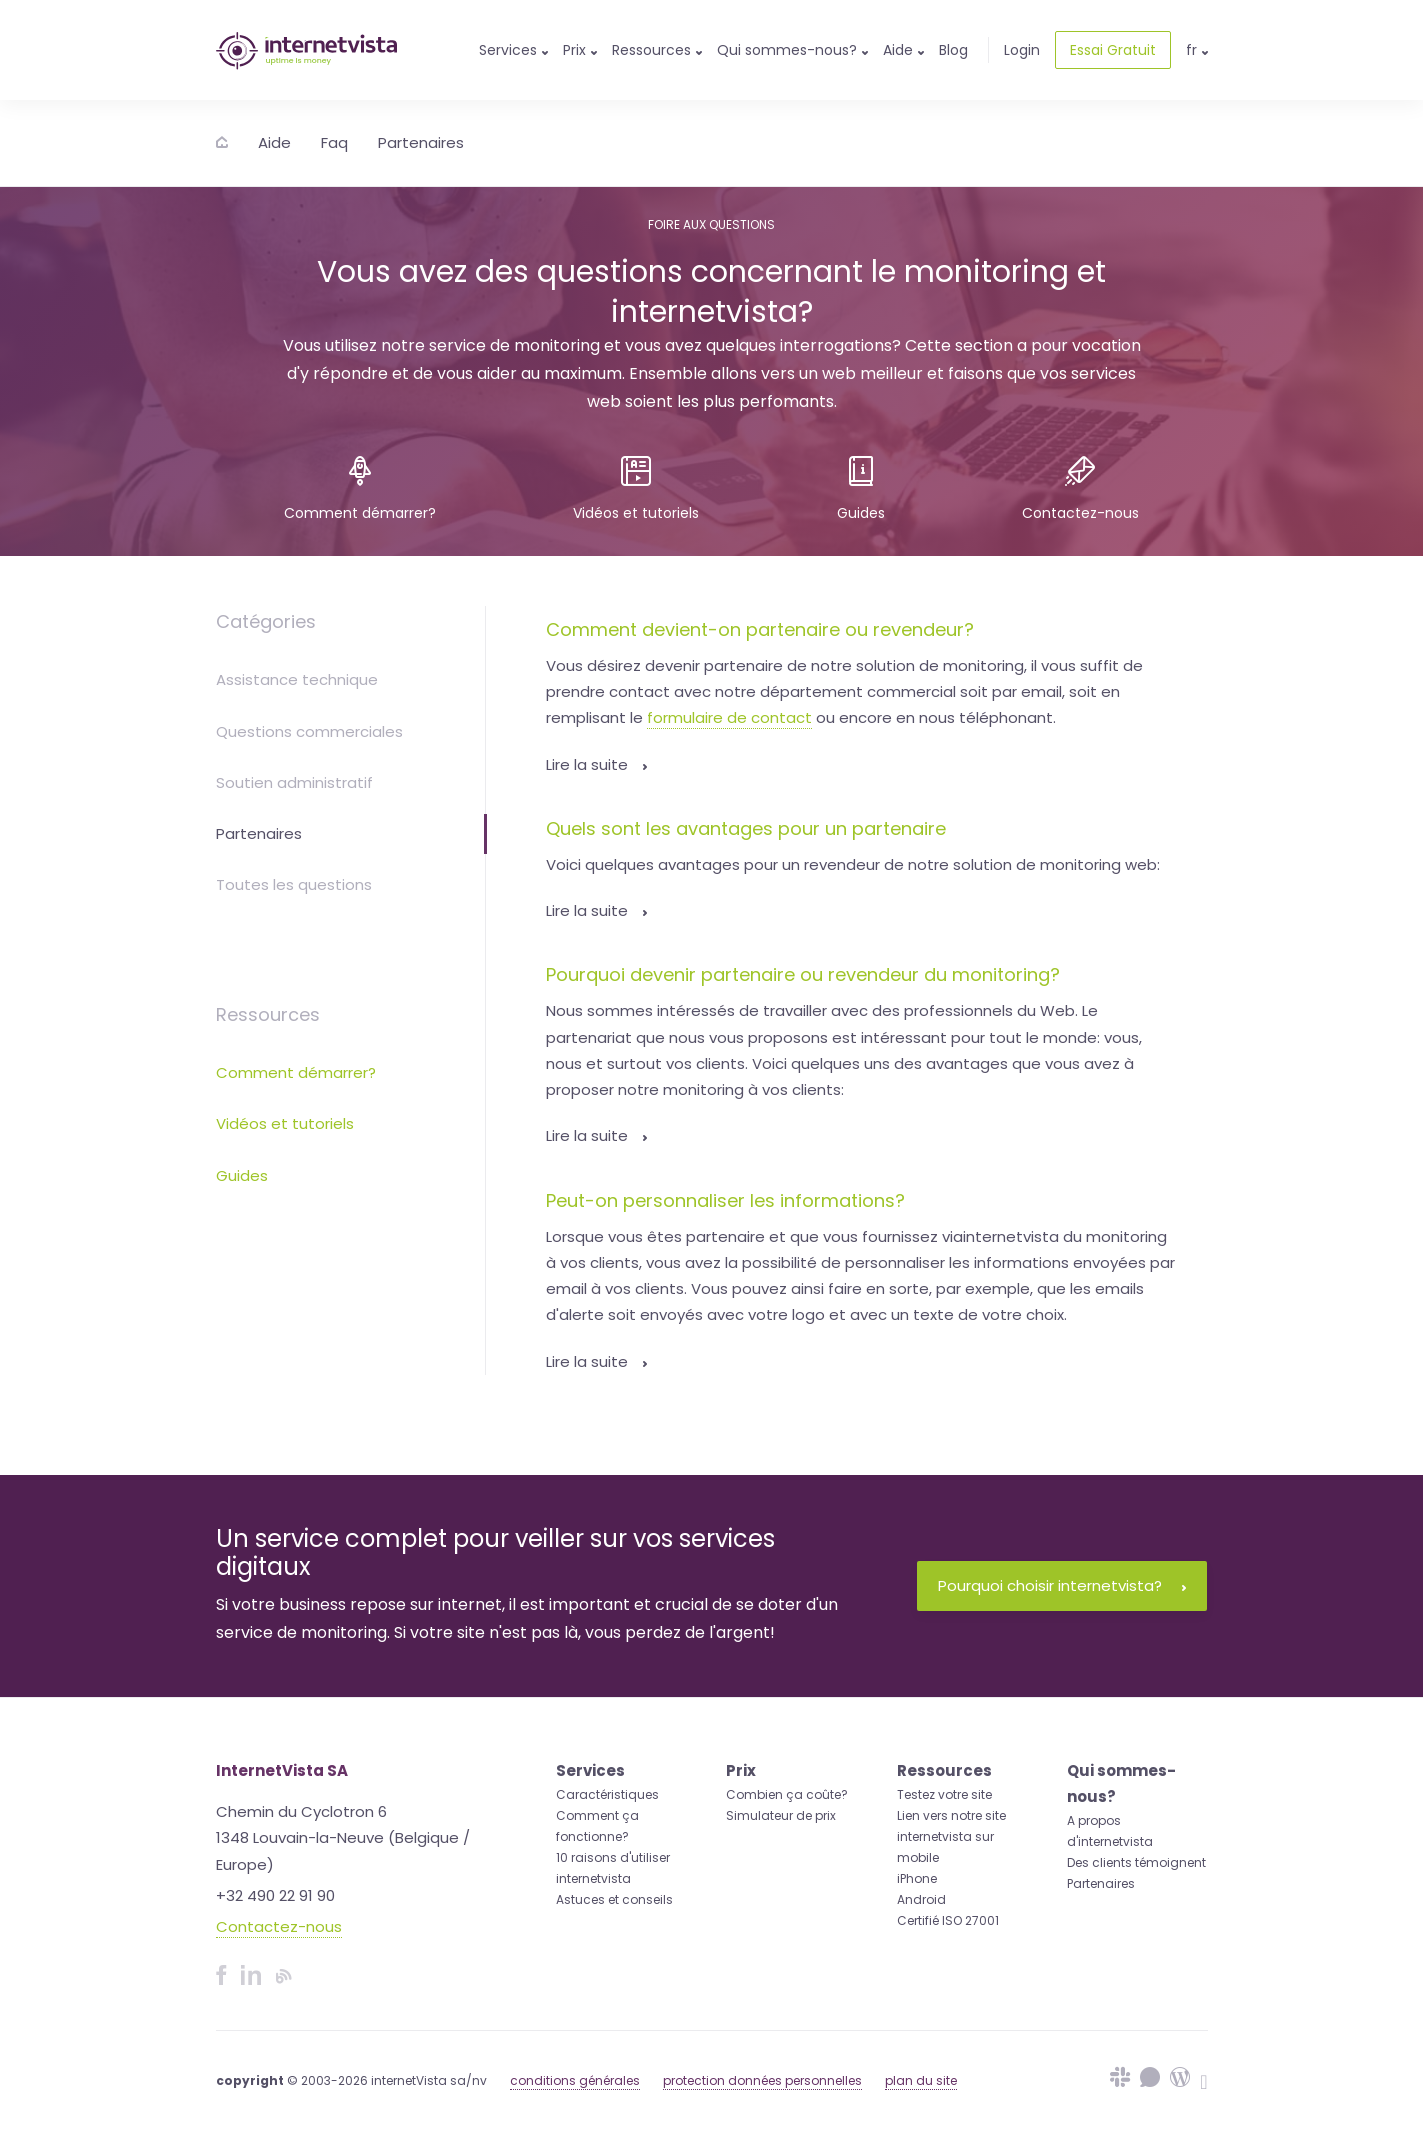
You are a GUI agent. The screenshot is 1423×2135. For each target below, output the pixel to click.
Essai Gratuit (1113, 50)
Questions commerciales (309, 731)
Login (1022, 50)
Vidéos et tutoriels (285, 1123)
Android (921, 1899)
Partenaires (421, 142)
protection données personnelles (762, 2080)
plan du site (921, 2080)
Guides (242, 1175)
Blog (953, 50)
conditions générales (575, 2080)
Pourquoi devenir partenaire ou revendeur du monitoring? (803, 974)
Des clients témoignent (1136, 1862)
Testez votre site (944, 1794)
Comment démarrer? (296, 1072)
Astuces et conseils (614, 1899)
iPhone (917, 1878)
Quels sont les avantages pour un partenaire (746, 828)
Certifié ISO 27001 (948, 1920)
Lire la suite (596, 764)
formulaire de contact (729, 717)
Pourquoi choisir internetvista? (1062, 1585)
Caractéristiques (607, 1794)
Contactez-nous (279, 1926)
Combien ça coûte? (787, 1794)
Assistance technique (297, 679)
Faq (334, 142)
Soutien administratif (294, 782)
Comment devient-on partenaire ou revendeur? (760, 629)
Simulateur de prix (781, 1815)
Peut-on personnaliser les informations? (725, 1200)
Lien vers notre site (951, 1815)
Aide (274, 142)
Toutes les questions (294, 884)
